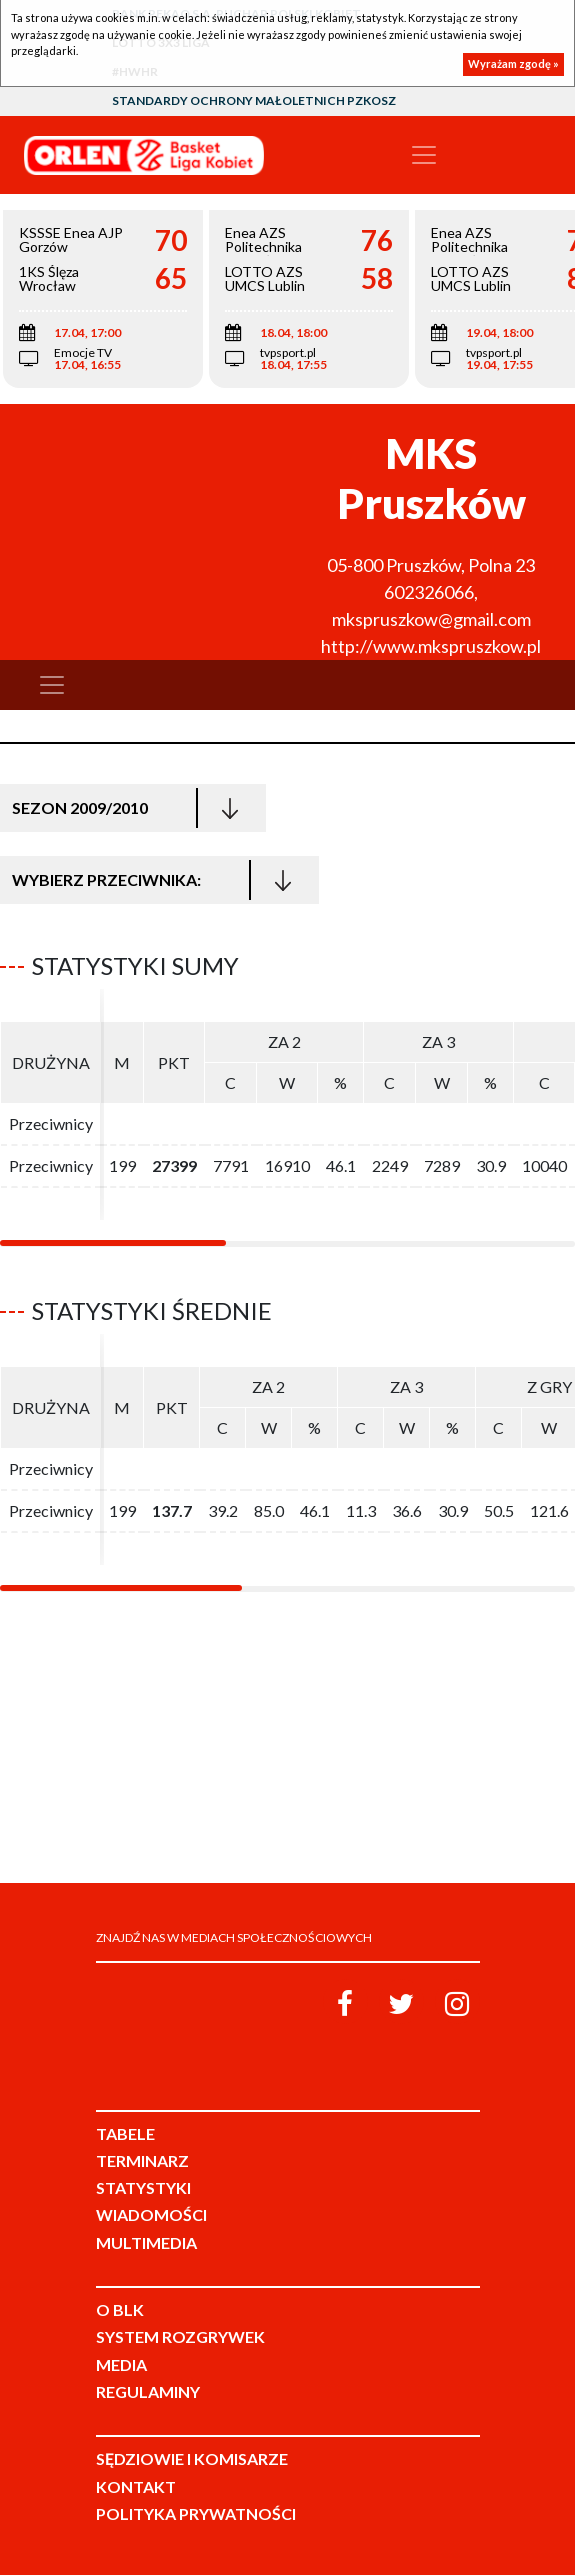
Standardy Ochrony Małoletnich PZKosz (254, 100)
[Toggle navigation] (424, 155)
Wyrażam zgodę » (513, 63)
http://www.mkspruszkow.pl (431, 646)
